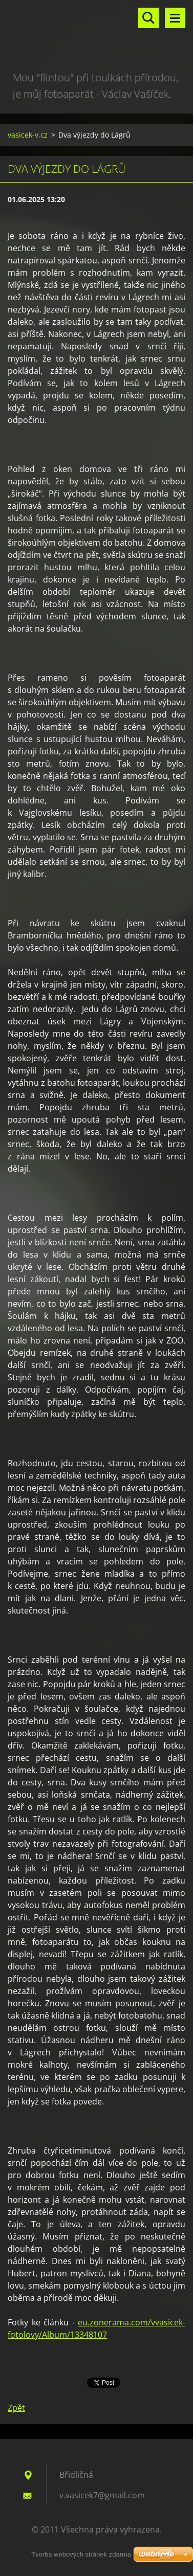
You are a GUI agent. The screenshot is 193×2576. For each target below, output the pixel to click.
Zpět (16, 2407)
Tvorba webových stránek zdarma (81, 2554)
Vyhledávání (148, 18)
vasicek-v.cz (28, 135)
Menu (175, 18)
